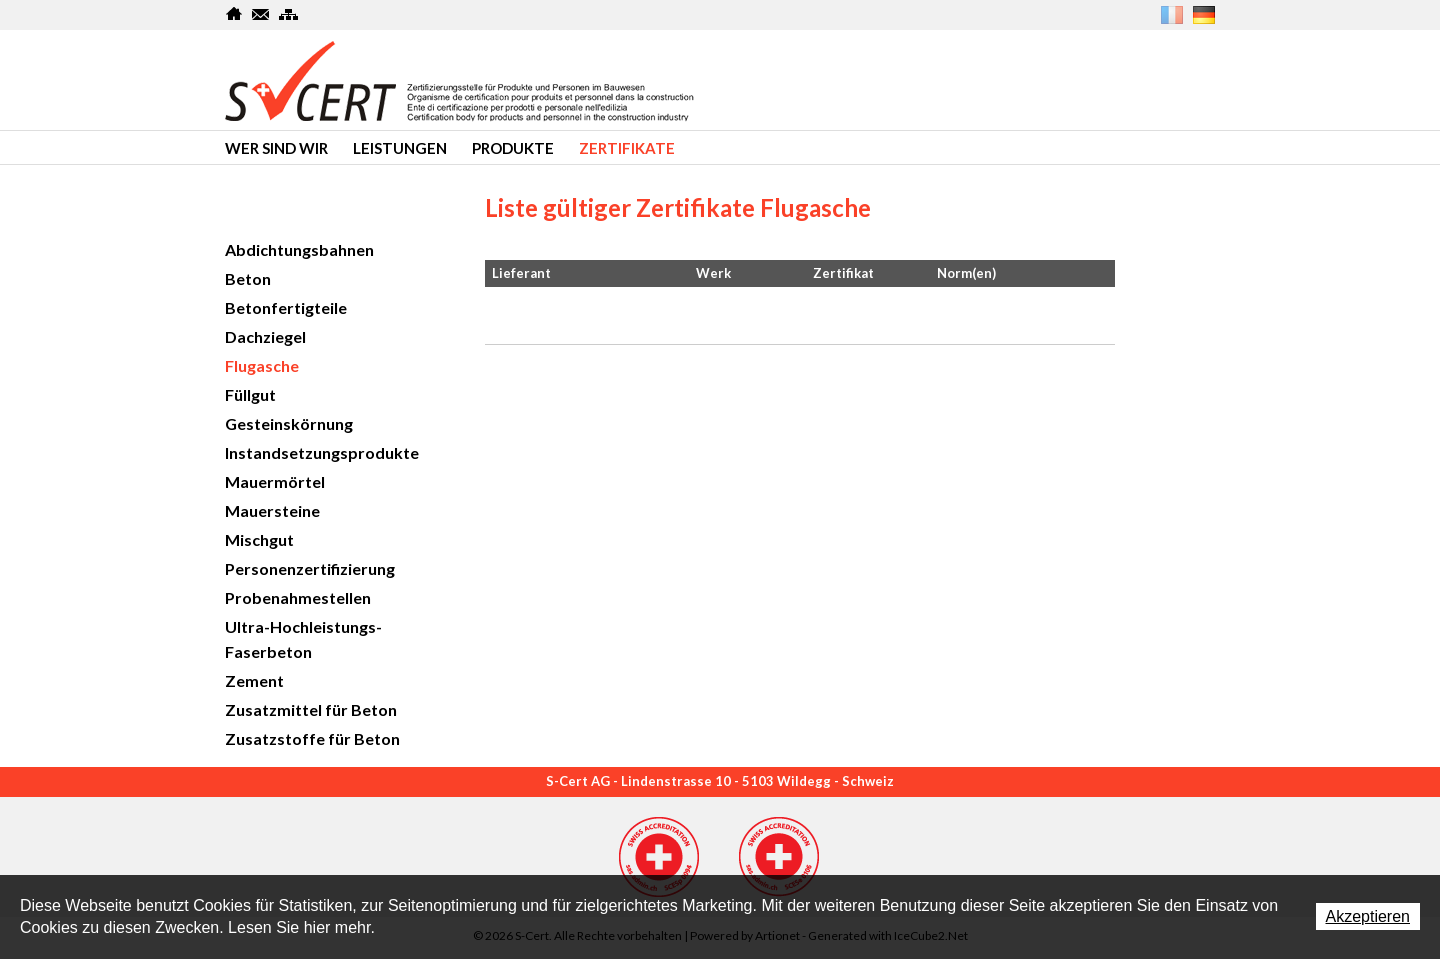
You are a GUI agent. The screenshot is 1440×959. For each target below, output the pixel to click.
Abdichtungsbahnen (299, 249)
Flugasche (262, 365)
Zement (254, 680)
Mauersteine (272, 510)
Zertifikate (627, 148)
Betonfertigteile (286, 307)
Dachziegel (265, 336)
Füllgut (250, 394)
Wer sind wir (276, 148)
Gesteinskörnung (289, 423)
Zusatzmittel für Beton (311, 709)
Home (234, 14)
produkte (513, 148)
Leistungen (400, 148)
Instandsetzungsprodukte (322, 452)
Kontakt (261, 14)
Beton (248, 278)
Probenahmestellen (298, 597)
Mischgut (259, 539)
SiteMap (288, 14)
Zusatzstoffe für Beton (312, 738)
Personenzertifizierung (310, 568)
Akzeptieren (1368, 916)
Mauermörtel (275, 481)
